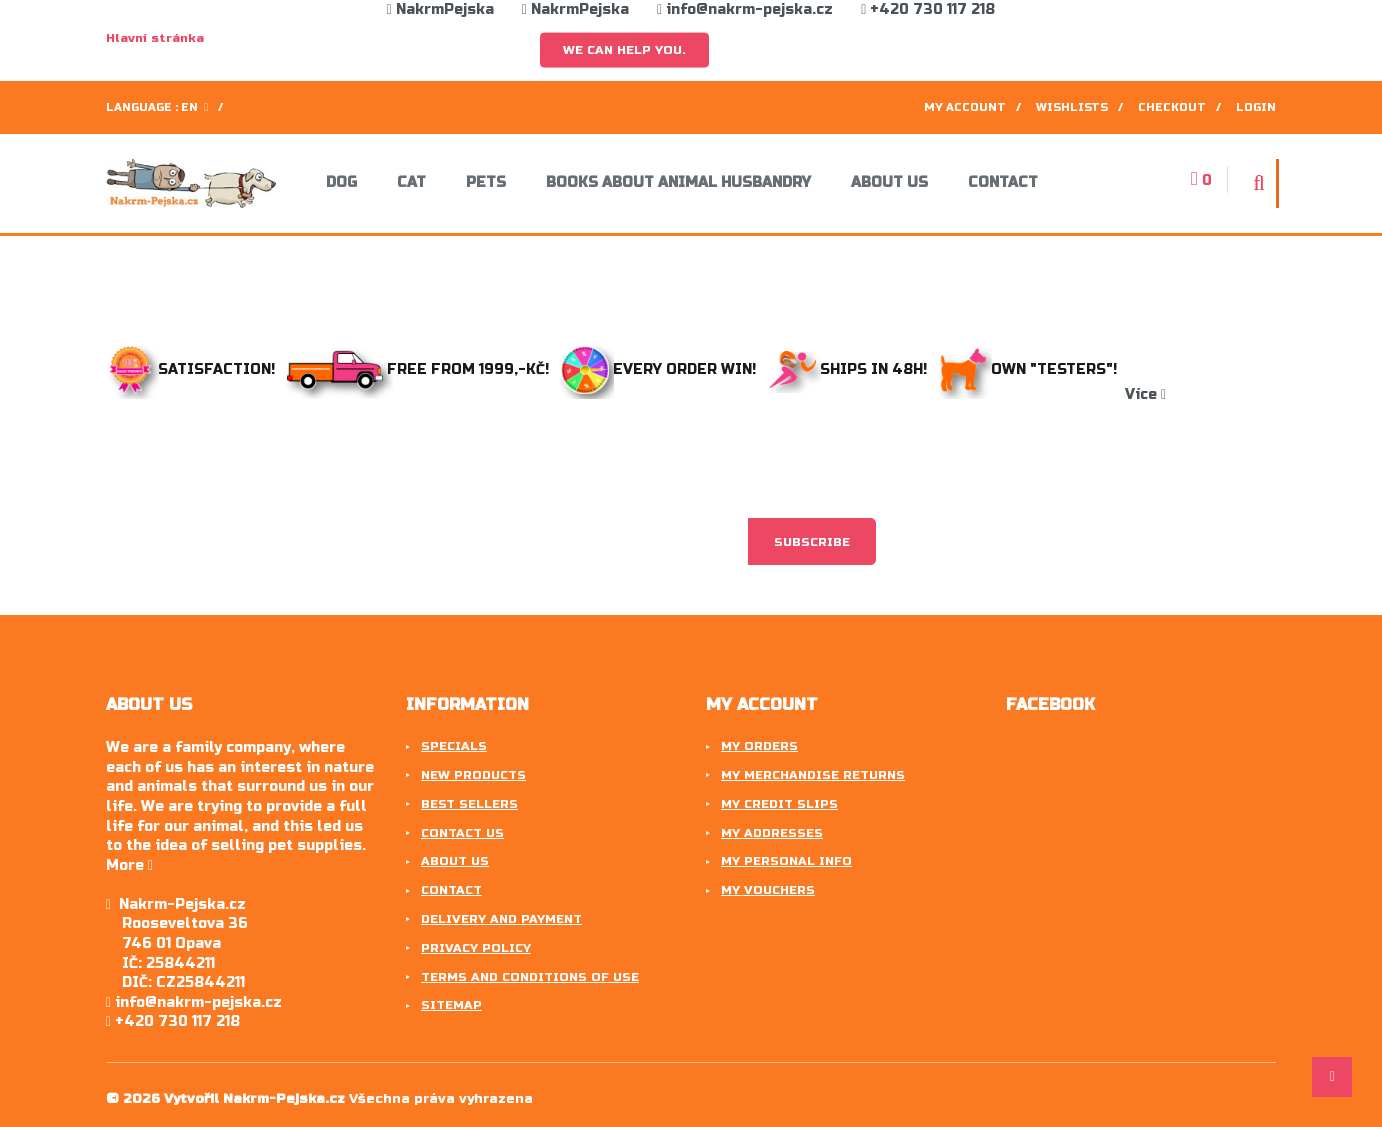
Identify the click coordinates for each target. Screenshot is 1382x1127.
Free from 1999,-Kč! (420, 369)
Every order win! (660, 369)
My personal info (786, 861)
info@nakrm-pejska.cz (745, 9)
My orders (759, 746)
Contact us (462, 833)
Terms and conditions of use (530, 977)
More (129, 865)
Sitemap (451, 1005)
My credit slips (779, 804)
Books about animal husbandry (678, 183)
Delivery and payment (501, 919)
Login (1256, 107)
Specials (454, 746)
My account (965, 107)
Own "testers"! (1032, 369)
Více (1145, 394)
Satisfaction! (192, 369)
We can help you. (624, 50)
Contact (1003, 183)
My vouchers (768, 890)
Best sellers (469, 804)
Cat (411, 183)
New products (473, 775)
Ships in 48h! (851, 369)
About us (889, 183)
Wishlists (1072, 107)
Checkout (1172, 107)
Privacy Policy (476, 948)
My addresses (772, 833)
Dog (341, 183)
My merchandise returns (813, 775)
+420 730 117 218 (928, 9)
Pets (486, 183)
